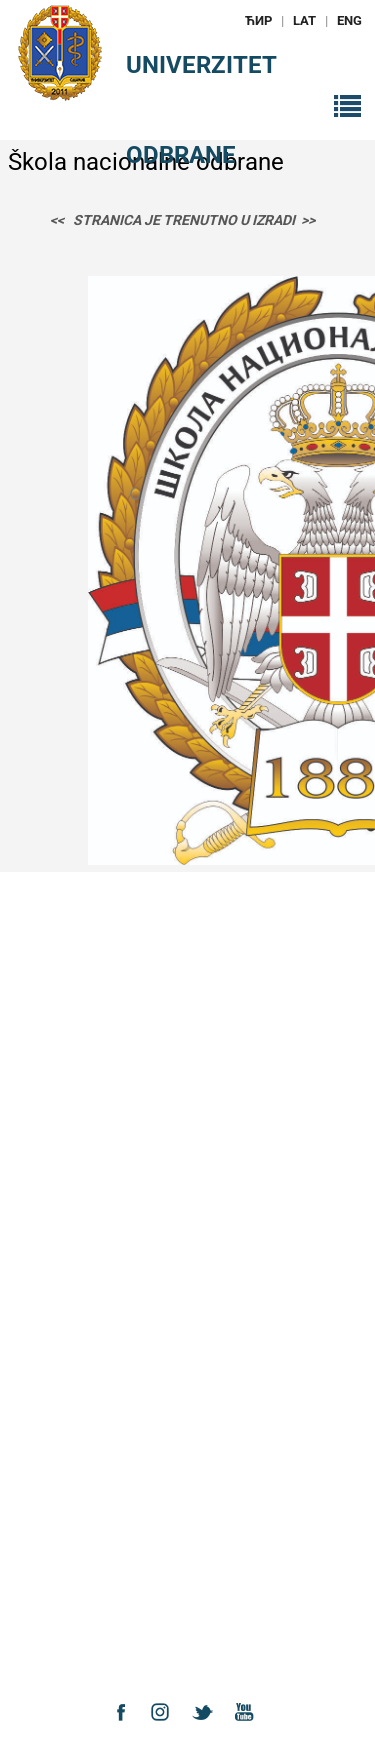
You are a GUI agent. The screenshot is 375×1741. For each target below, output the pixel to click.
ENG (349, 20)
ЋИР (258, 20)
